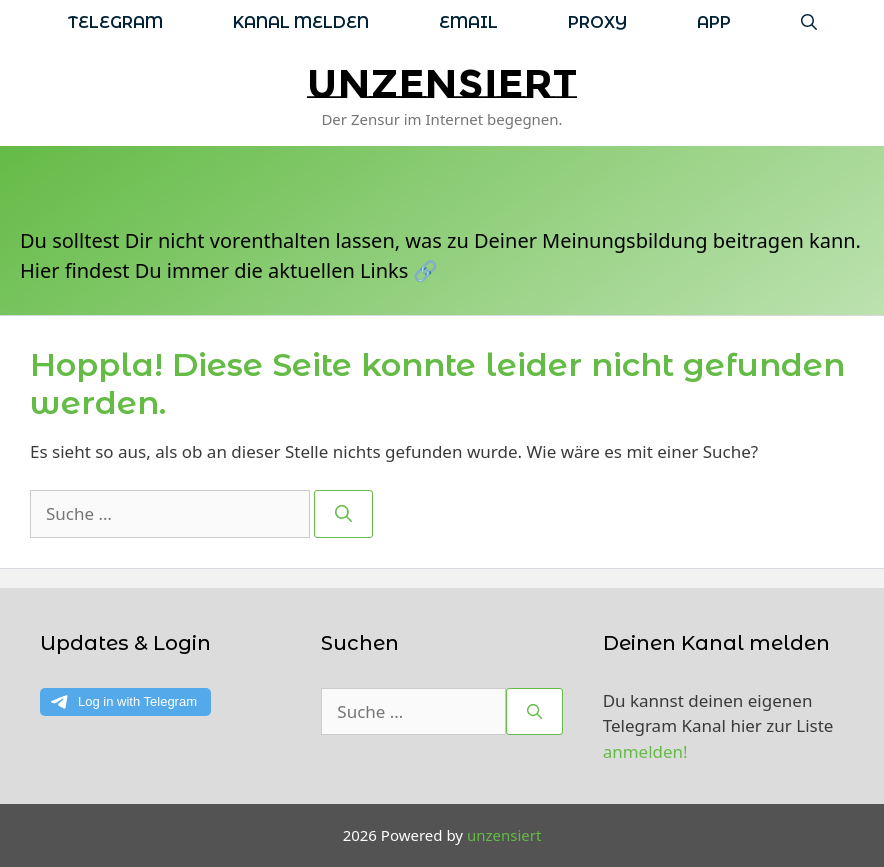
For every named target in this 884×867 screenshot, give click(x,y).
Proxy (597, 22)
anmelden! (645, 751)
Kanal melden (301, 22)
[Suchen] (343, 514)
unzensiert (442, 83)
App (714, 22)
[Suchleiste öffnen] (809, 22)
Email (468, 22)
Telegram (115, 22)
